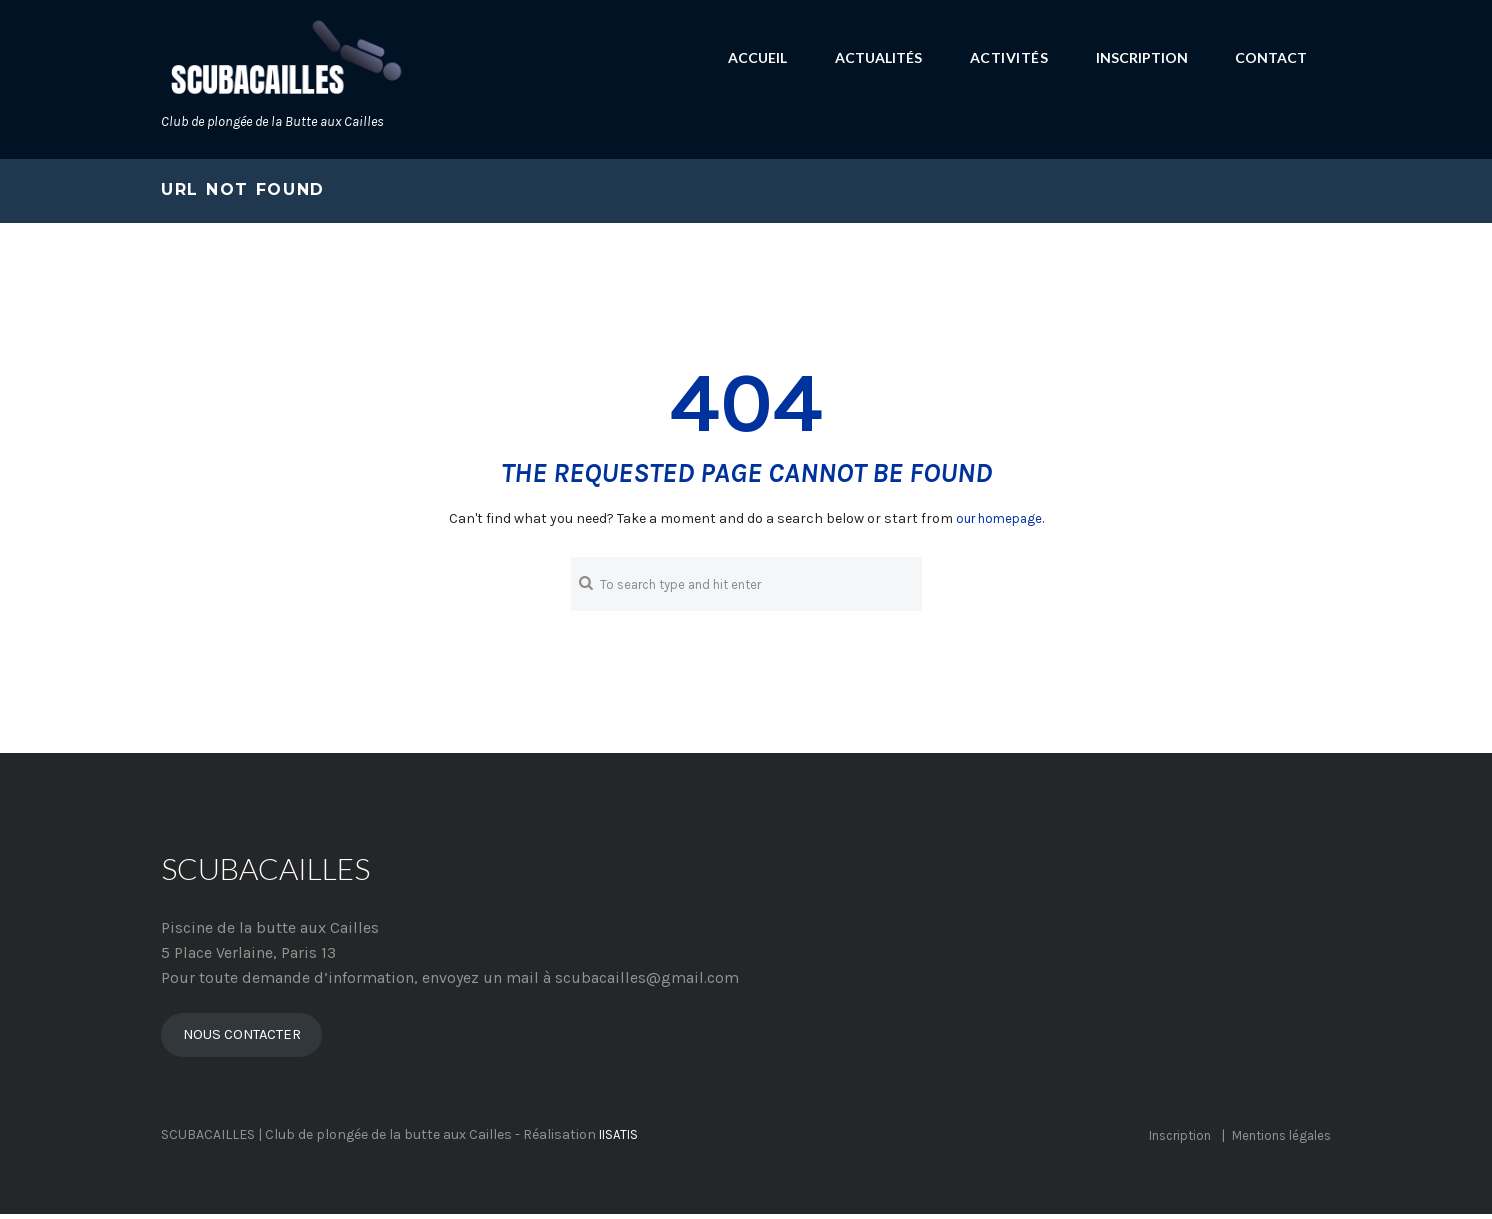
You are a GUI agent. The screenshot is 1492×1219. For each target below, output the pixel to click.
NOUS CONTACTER (248, 1039)
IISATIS (620, 1140)
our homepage (999, 518)
